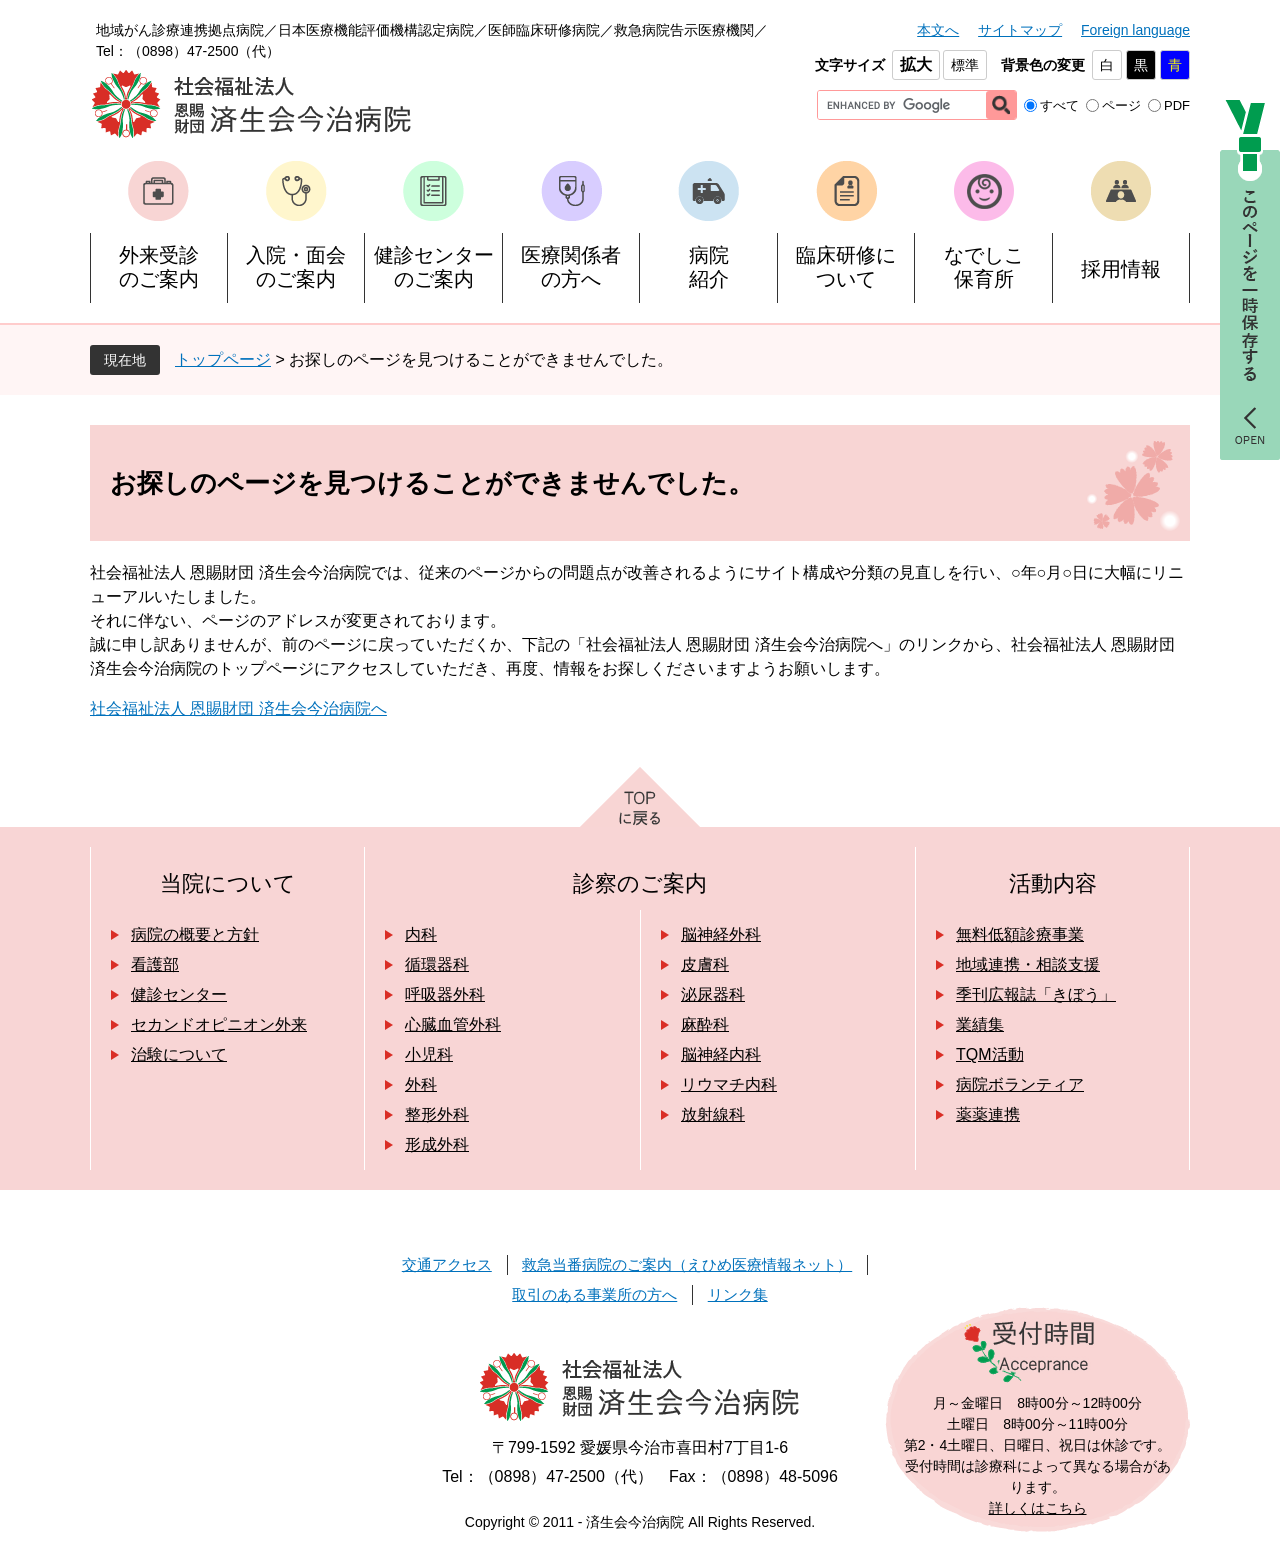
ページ (1121, 105)
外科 (421, 1084)
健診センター (179, 994)
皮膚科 (705, 964)
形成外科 (437, 1144)
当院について (228, 883)
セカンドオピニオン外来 (219, 1024)
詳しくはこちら (1038, 1508)
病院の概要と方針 (195, 934)
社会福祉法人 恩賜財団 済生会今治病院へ (238, 708)
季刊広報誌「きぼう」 (1036, 994)
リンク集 (738, 1294)
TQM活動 (990, 1054)
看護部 (155, 964)
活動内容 (1053, 883)
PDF (1177, 105)
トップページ (223, 359)
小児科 (429, 1054)
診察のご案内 (640, 883)
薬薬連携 (988, 1114)
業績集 (980, 1024)
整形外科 (437, 1114)
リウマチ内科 (729, 1084)
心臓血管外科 (453, 1024)
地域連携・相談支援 (1028, 964)
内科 (421, 934)
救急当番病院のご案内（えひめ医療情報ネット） (687, 1264)
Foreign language (1135, 30)
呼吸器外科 (445, 994)
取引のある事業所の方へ (594, 1294)
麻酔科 (705, 1024)
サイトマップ (1020, 30)
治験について (179, 1054)
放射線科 (713, 1114)
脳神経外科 (721, 934)
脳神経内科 (721, 1054)
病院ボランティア (1020, 1084)
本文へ (938, 30)
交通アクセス (447, 1264)
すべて (1059, 105)
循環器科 (437, 964)
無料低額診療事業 (1020, 934)
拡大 (916, 64)
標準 (965, 65)
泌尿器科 (713, 994)
